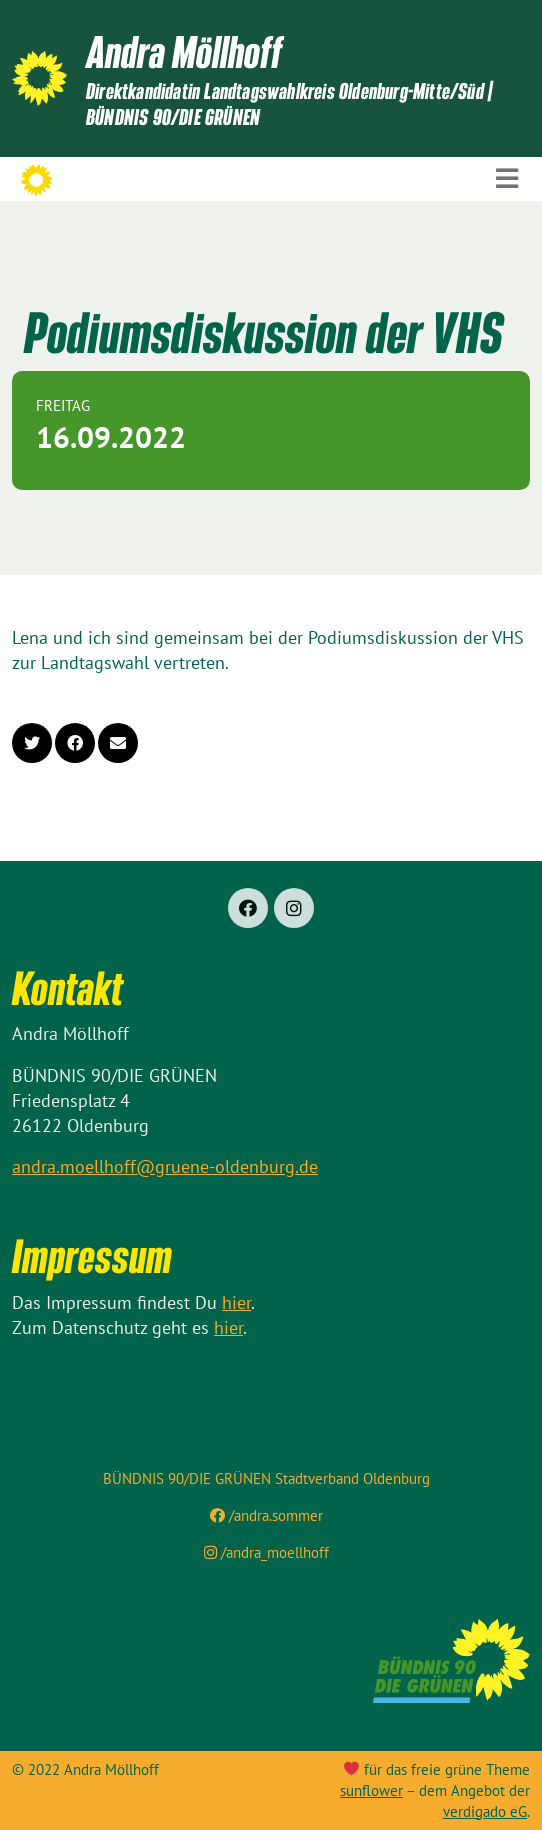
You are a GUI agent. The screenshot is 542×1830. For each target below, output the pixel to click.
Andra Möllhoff (184, 51)
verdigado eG (485, 1811)
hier (236, 1302)
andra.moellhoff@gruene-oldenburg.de (165, 1166)
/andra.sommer (266, 1515)
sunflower (371, 1790)
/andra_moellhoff (266, 1552)
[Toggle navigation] (507, 179)
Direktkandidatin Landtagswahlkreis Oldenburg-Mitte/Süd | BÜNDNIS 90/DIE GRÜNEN (289, 104)
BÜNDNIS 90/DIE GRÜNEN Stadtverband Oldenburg (266, 1478)
